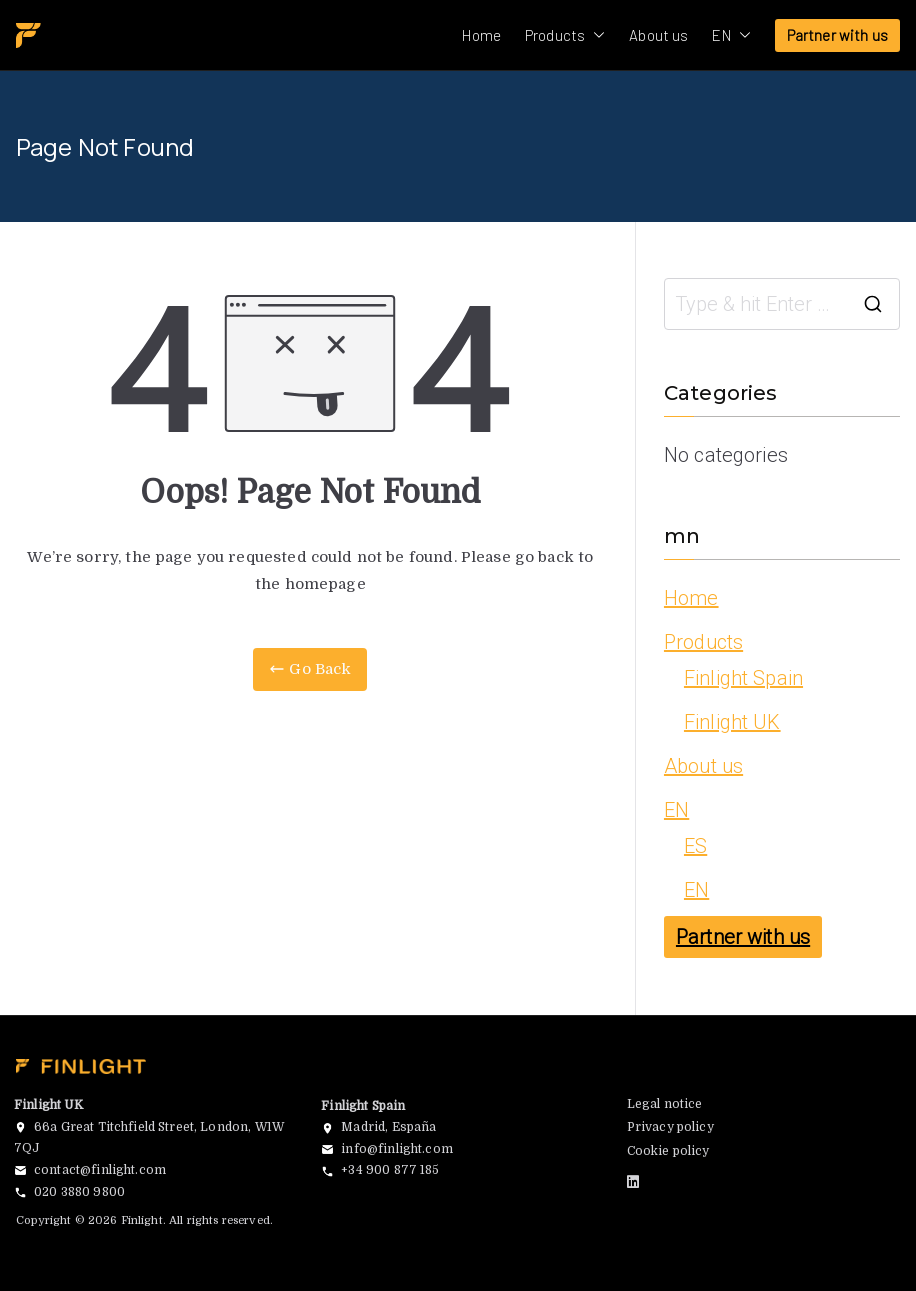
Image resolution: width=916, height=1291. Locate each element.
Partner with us (837, 35)
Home (481, 35)
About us (658, 35)
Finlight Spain (743, 678)
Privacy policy (670, 1127)
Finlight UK (732, 722)
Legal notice (665, 1104)
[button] (595, 35)
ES (695, 846)
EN (731, 35)
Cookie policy (668, 1151)
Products (565, 35)
